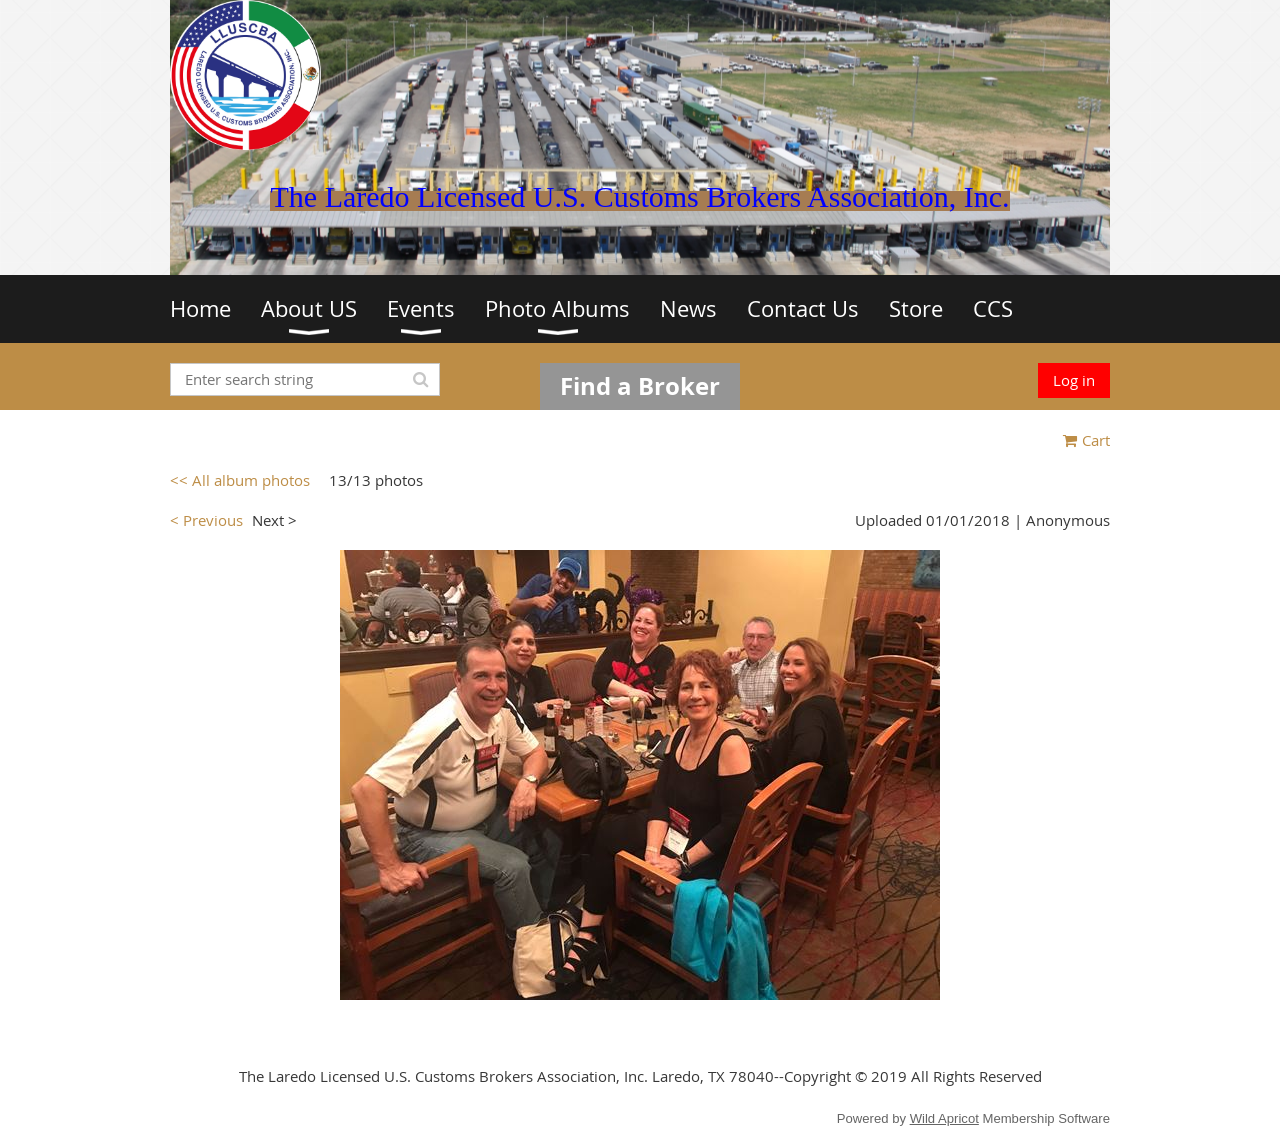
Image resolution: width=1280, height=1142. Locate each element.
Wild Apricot (944, 1118)
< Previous (206, 520)
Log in (1074, 380)
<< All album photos (240, 480)
